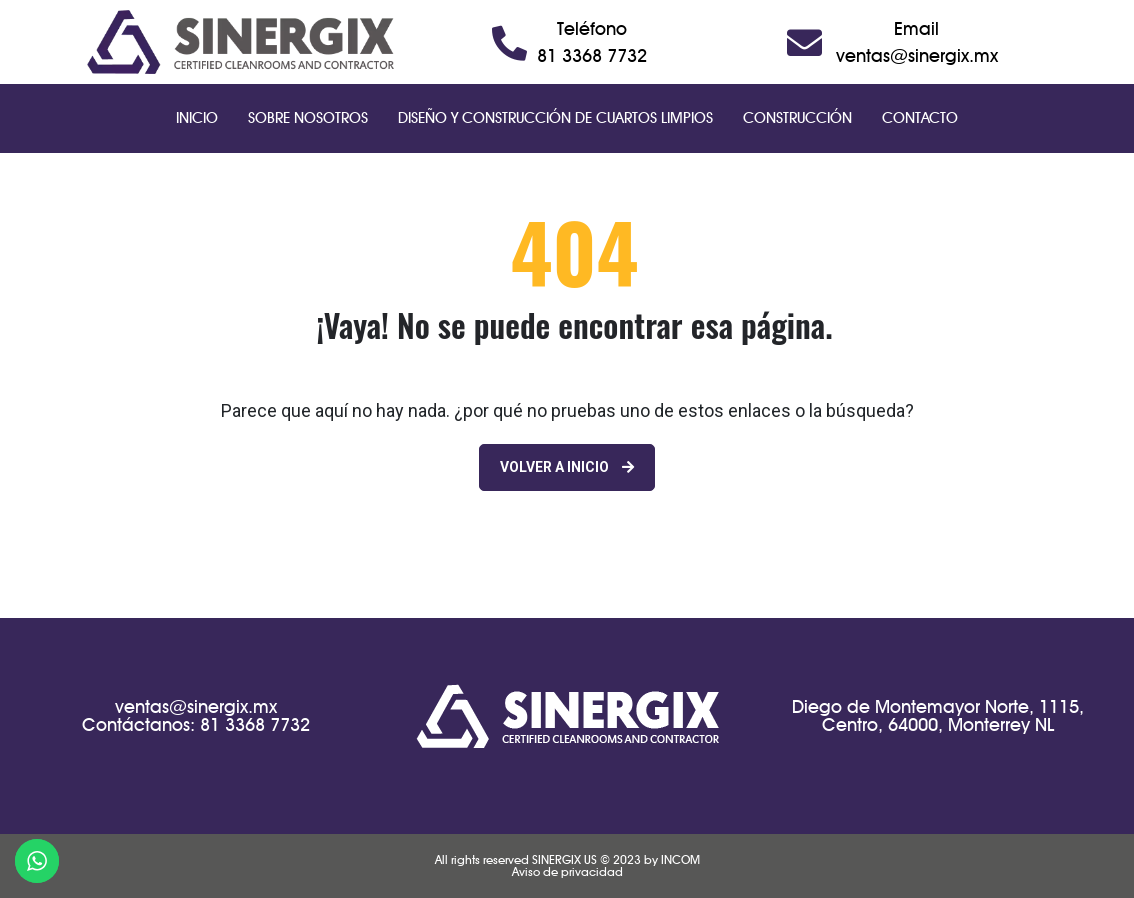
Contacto (920, 118)
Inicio (197, 118)
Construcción (797, 118)
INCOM (680, 859)
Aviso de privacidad (567, 871)
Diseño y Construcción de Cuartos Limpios (555, 118)
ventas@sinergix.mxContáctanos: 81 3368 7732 (196, 715)
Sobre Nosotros (308, 118)
